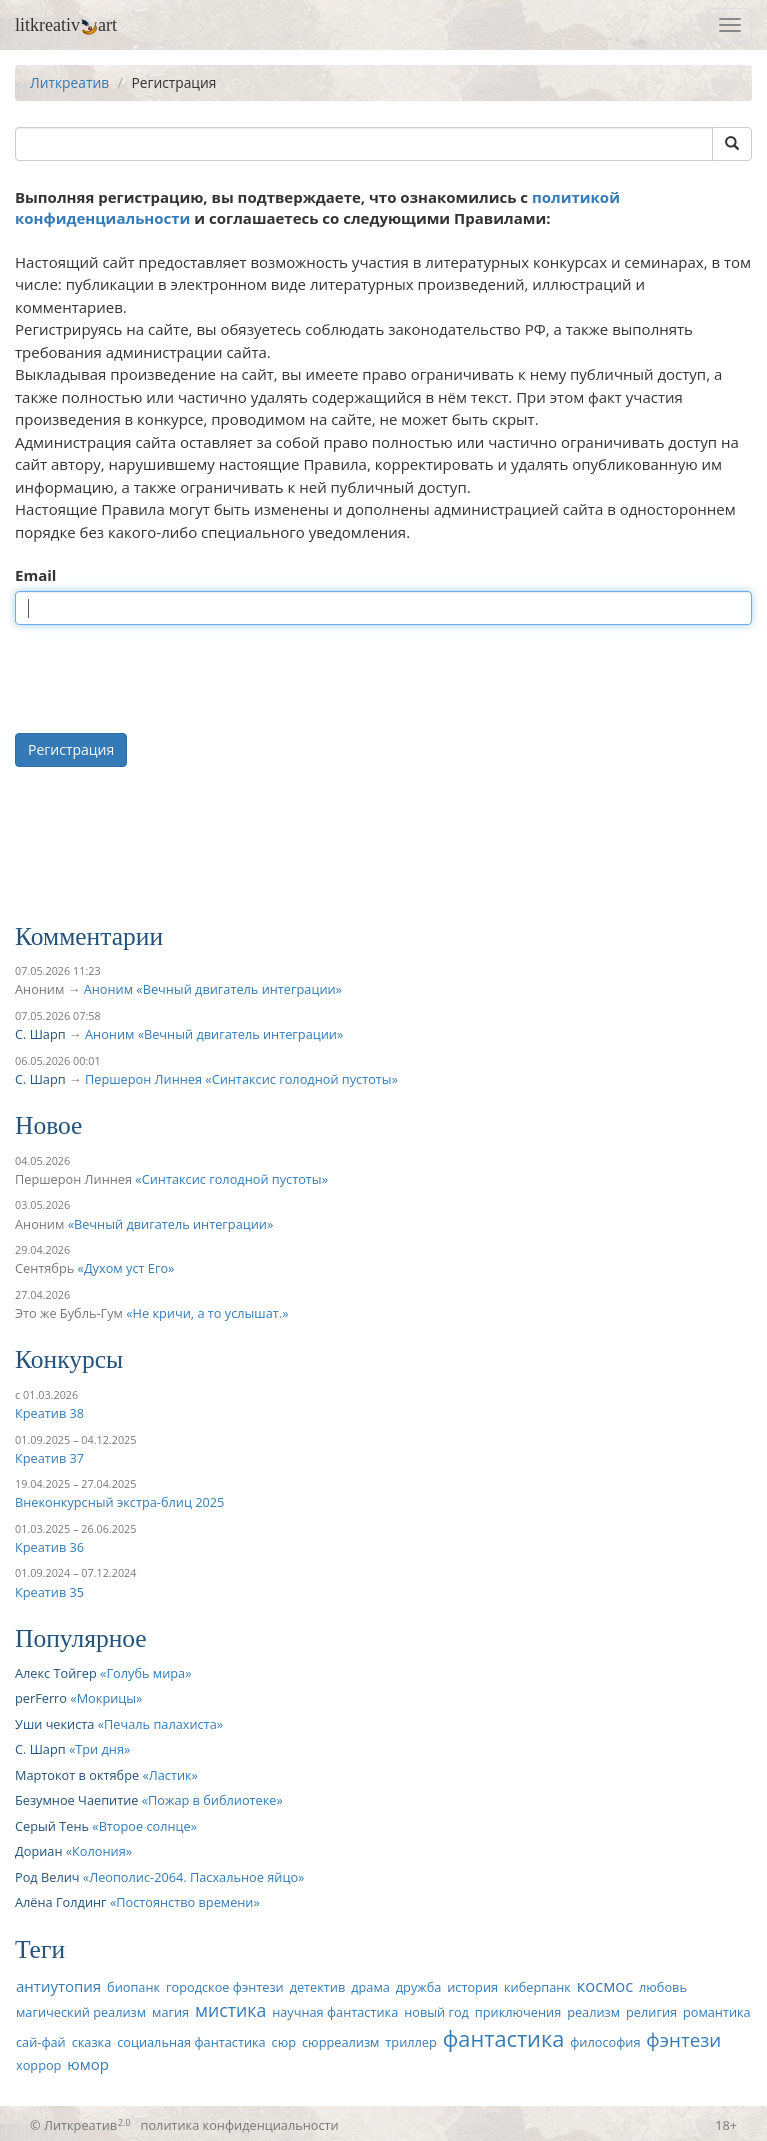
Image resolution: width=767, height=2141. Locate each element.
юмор (88, 2064)
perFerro (41, 1698)
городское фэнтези (225, 1987)
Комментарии (89, 936)
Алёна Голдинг (61, 1902)
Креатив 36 (49, 1547)
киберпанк (537, 1987)
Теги (40, 1949)
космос (605, 1985)
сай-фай (41, 2042)
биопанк (133, 1987)
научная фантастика (335, 2012)
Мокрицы (106, 1698)
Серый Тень (52, 1826)
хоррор (38, 2065)
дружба (419, 1987)
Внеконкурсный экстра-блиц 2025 (119, 1502)
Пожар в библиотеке (212, 1800)
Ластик (170, 1775)
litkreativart (66, 25)
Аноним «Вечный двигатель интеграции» (213, 989)
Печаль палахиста (160, 1724)
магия (170, 2012)
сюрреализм (340, 2042)
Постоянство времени (184, 1902)
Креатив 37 (49, 1458)
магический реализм (81, 2012)
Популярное (81, 1638)
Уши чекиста (54, 1724)
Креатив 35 (49, 1592)
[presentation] (167, 679)
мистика (230, 2010)
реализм (593, 2012)
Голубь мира (145, 1673)
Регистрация (71, 749)
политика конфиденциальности (240, 2125)
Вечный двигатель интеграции (170, 1224)
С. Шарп (40, 1034)
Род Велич (47, 1877)
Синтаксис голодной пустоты (232, 1179)
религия (651, 2012)
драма (370, 1987)
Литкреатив (69, 82)
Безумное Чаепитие (76, 1800)
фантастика (504, 2038)
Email (35, 575)
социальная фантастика (191, 2042)
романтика (717, 2012)
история (472, 1987)
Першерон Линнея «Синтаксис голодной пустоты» (241, 1079)
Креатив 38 (49, 1413)
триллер (410, 2042)
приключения (518, 2012)
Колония (99, 1851)
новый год (436, 2012)
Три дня (99, 1749)
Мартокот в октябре (77, 1775)
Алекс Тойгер (56, 1673)
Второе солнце (145, 1826)
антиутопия (58, 1986)
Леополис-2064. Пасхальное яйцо (193, 1877)
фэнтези (683, 2039)
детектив (318, 1987)
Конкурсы (69, 1359)
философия (605, 2042)
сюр (284, 2042)
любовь (663, 1987)
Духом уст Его (126, 1268)
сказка (92, 2042)
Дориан (38, 1851)
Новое (48, 1125)
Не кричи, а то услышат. (208, 1313)
